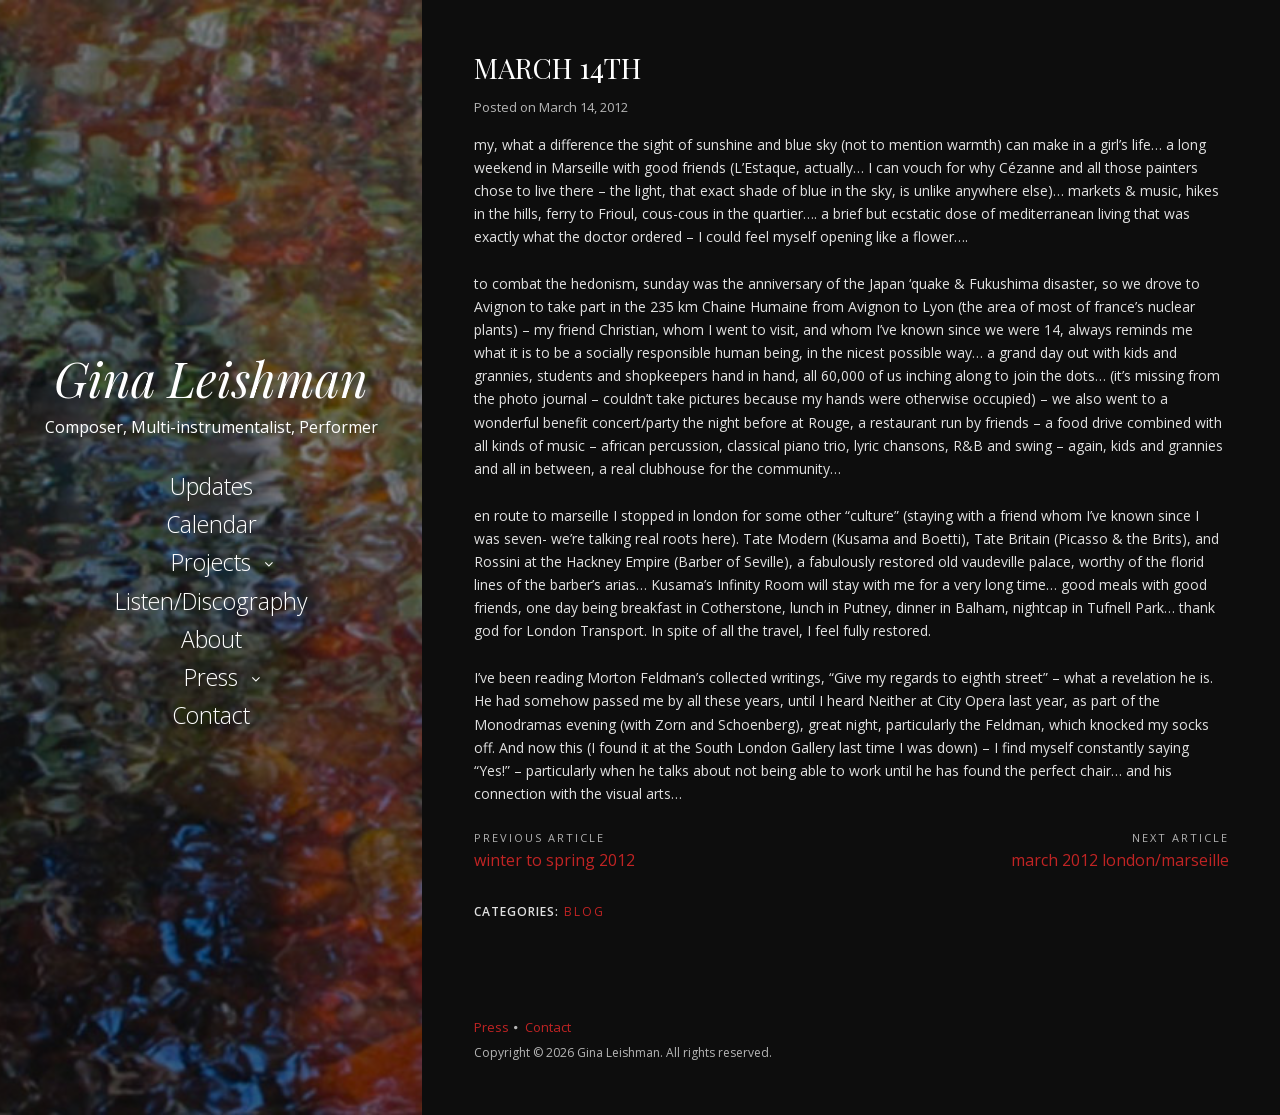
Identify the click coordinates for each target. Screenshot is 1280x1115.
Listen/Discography (211, 601)
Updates (211, 486)
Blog (584, 911)
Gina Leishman (211, 378)
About (211, 639)
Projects (211, 562)
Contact (211, 715)
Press (211, 677)
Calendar (211, 524)
